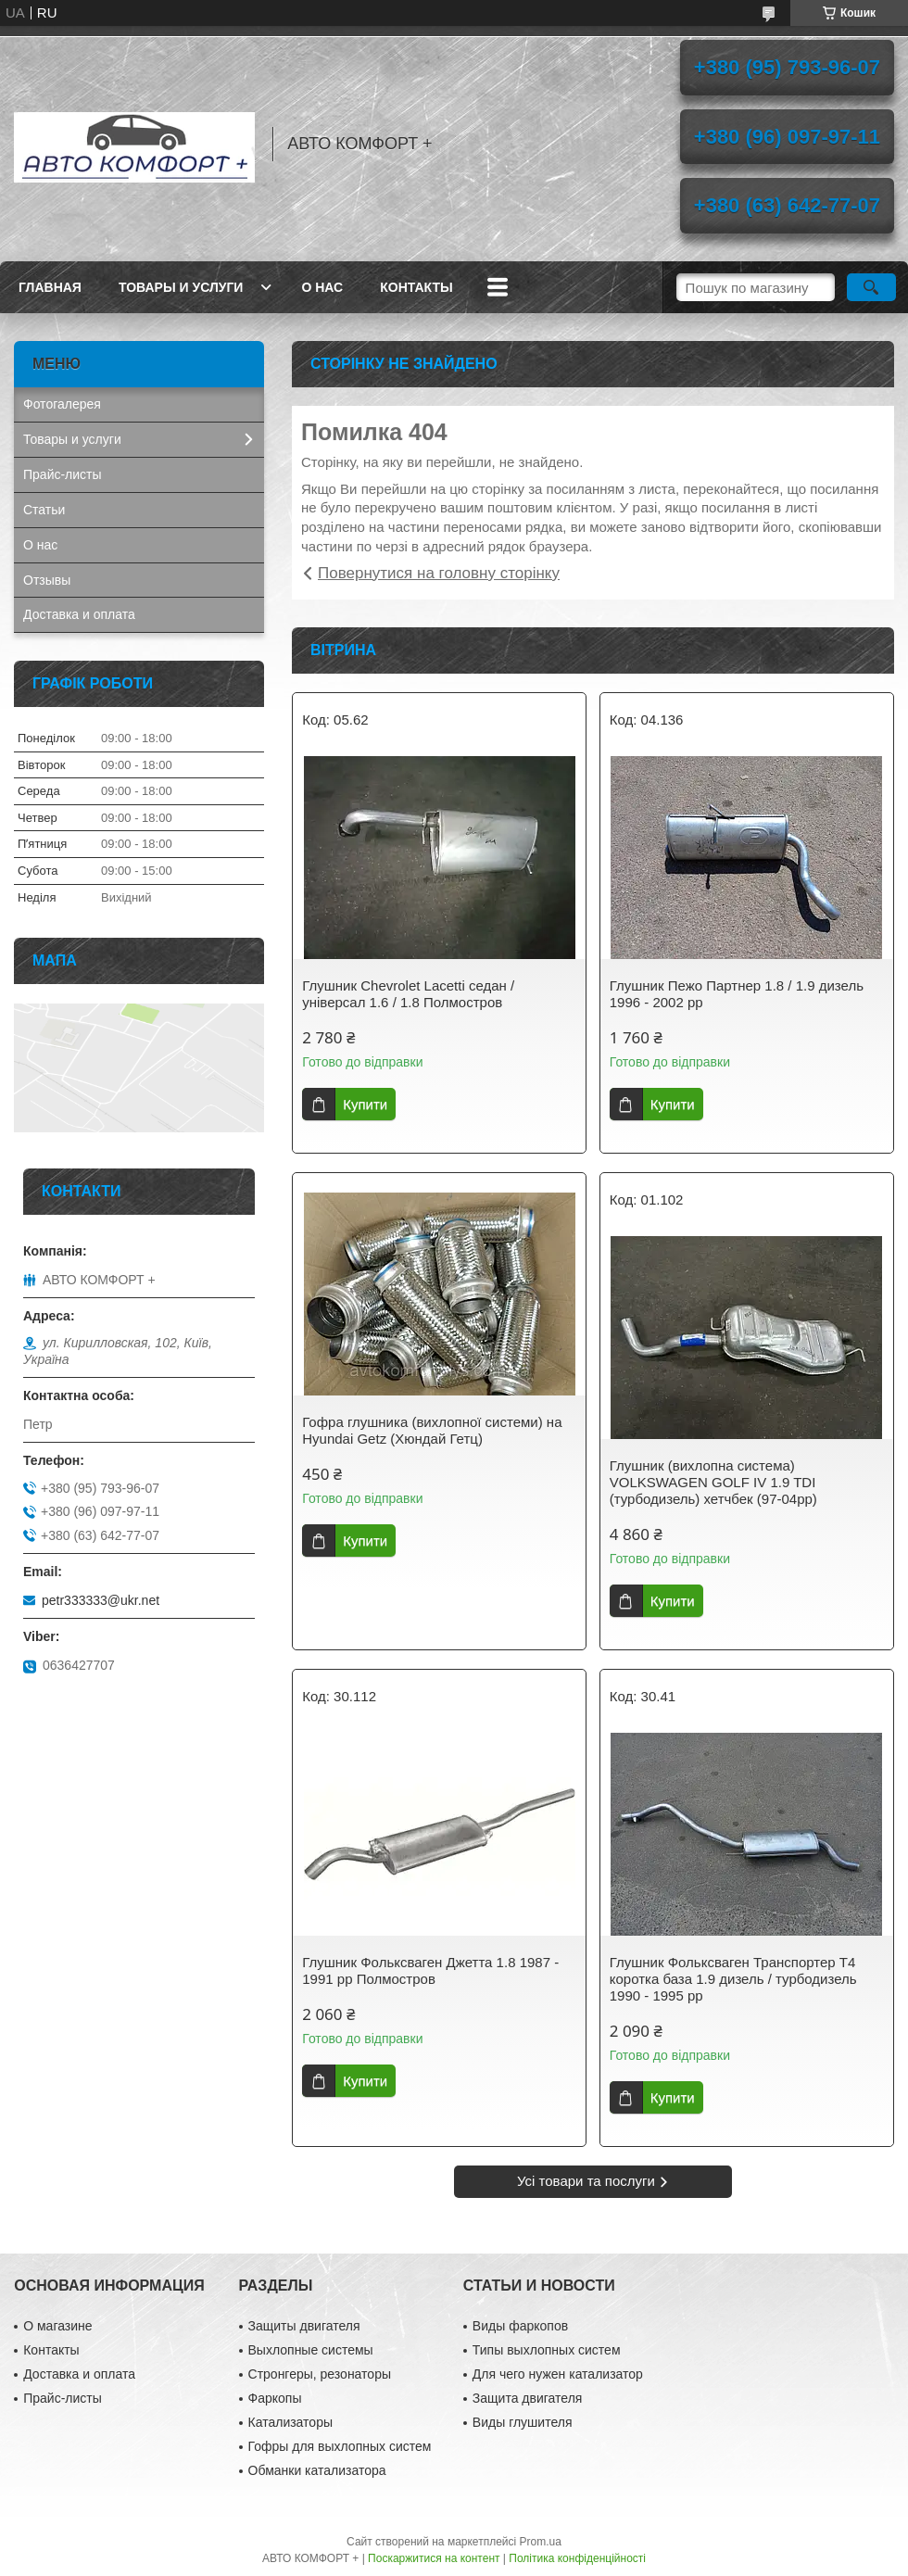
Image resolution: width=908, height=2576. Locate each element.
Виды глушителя (523, 2422)
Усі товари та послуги (586, 2181)
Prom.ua (540, 2541)
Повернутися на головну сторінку (439, 573)
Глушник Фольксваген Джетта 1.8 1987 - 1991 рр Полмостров (430, 1970)
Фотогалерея (62, 404)
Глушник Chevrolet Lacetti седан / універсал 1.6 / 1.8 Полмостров (408, 994)
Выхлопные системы (310, 2349)
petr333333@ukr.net (100, 1600)
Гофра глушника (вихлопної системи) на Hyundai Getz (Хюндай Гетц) (431, 1430)
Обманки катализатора (317, 2470)
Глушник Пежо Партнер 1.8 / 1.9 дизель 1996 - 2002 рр (737, 994)
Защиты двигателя (304, 2325)
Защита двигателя (528, 2398)
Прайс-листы (62, 474)
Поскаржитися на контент (433, 2558)
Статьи (44, 509)
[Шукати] (871, 287)
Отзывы (46, 580)
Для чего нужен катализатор (558, 2374)
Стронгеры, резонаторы (319, 2374)
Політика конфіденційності (577, 2558)
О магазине (57, 2325)
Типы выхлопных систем (547, 2349)
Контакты (416, 287)
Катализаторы (290, 2422)
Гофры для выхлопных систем (340, 2446)
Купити (365, 1104)
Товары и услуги (181, 287)
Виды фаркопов (520, 2325)
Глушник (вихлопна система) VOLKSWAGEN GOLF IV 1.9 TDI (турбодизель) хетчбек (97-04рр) (713, 1482)
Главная (50, 287)
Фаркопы (275, 2398)
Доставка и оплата (79, 614)
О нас (322, 287)
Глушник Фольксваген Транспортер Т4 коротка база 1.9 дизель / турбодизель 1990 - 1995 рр (733, 1978)
